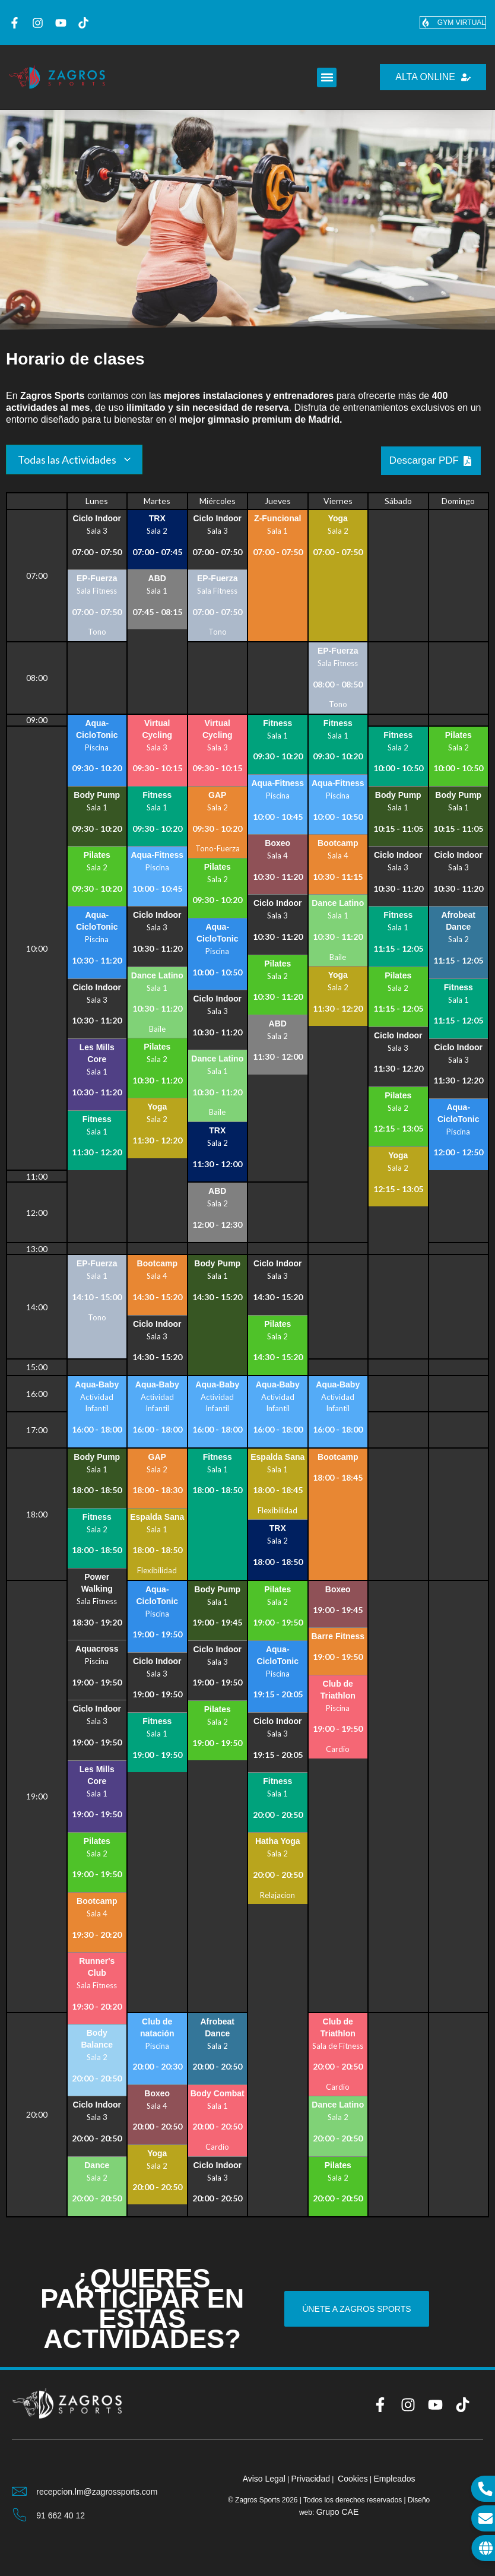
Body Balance (97, 2038)
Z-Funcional (277, 518)
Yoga (338, 518)
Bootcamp (338, 843)
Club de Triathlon (338, 1689)
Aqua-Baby (97, 1384)
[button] (327, 77)
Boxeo (277, 843)
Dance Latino (157, 975)
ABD (157, 578)
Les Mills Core (97, 1053)
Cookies (353, 2478)
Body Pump (97, 795)
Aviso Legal (264, 2478)
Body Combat (218, 2093)
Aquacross (96, 1648)
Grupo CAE (337, 2512)
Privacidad (310, 2478)
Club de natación (157, 2027)
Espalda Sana (157, 1517)
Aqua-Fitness (157, 855)
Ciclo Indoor (96, 518)
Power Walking (97, 1582)
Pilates (97, 855)
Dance (96, 2165)
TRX (157, 518)
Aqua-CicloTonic (97, 729)
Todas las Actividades (67, 459)
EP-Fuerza (97, 578)
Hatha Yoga (277, 1841)
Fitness (97, 1119)
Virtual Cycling (157, 729)
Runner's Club (97, 1967)
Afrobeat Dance (458, 920)
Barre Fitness (338, 1636)
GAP (217, 795)
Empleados (394, 2478)
